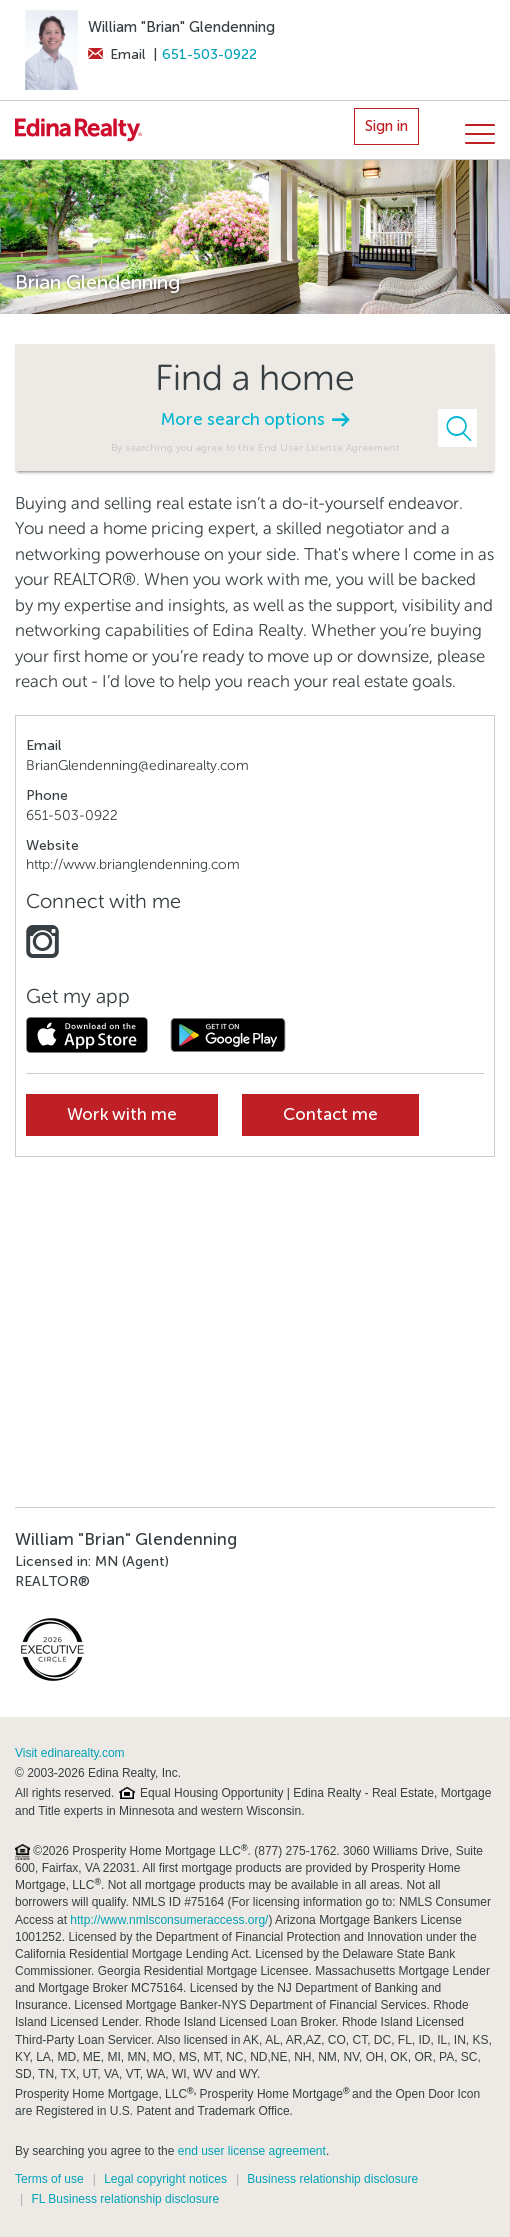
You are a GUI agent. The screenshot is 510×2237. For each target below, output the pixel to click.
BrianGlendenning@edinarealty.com (137, 765)
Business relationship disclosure (332, 2179)
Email (116, 54)
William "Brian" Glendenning (181, 27)
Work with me (122, 1114)
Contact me (330, 1114)
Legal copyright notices (165, 2179)
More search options (255, 419)
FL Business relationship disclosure (125, 2199)
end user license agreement (252, 2151)
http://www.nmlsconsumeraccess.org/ (169, 1920)
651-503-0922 (209, 54)
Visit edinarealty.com (70, 1753)
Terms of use (49, 2179)
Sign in (386, 126)
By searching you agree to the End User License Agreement (255, 447)
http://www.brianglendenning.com (133, 864)
